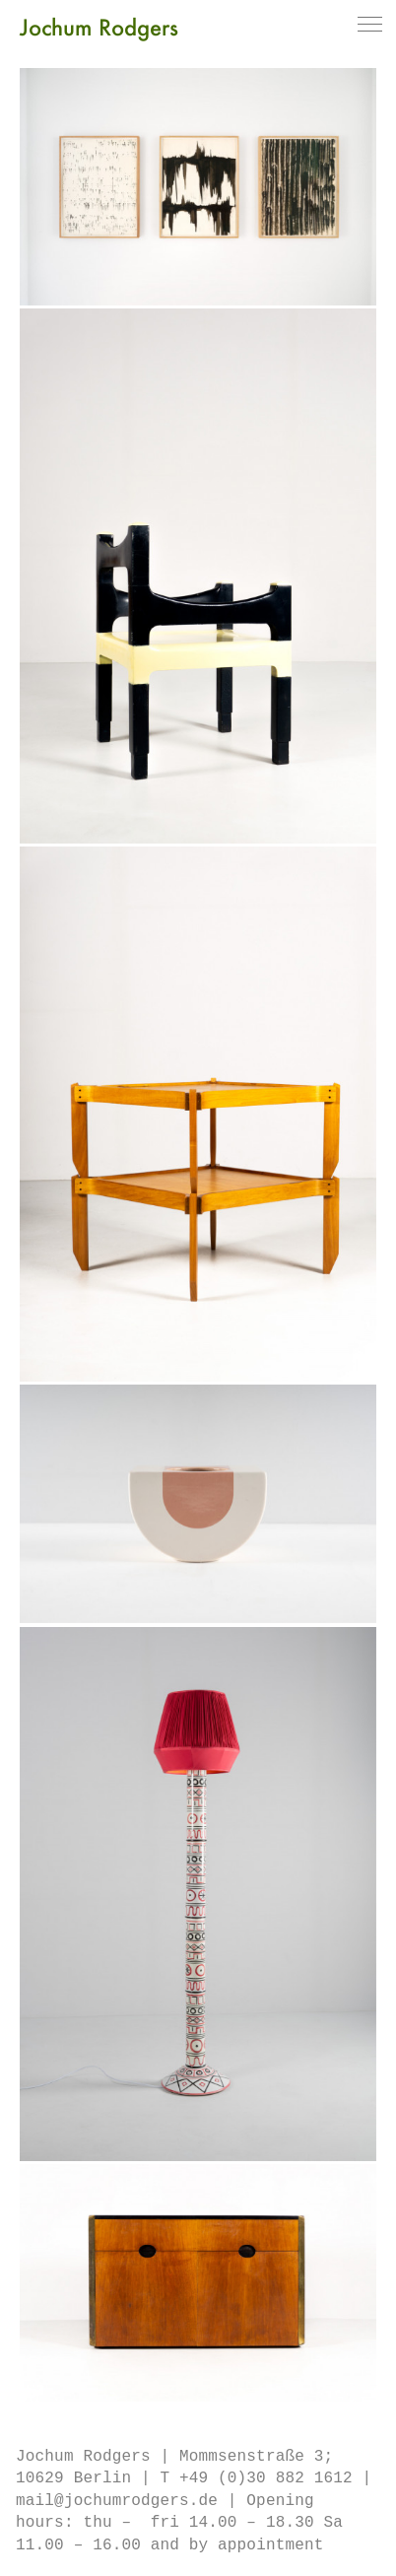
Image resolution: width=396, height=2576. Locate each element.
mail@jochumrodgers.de (117, 2501)
